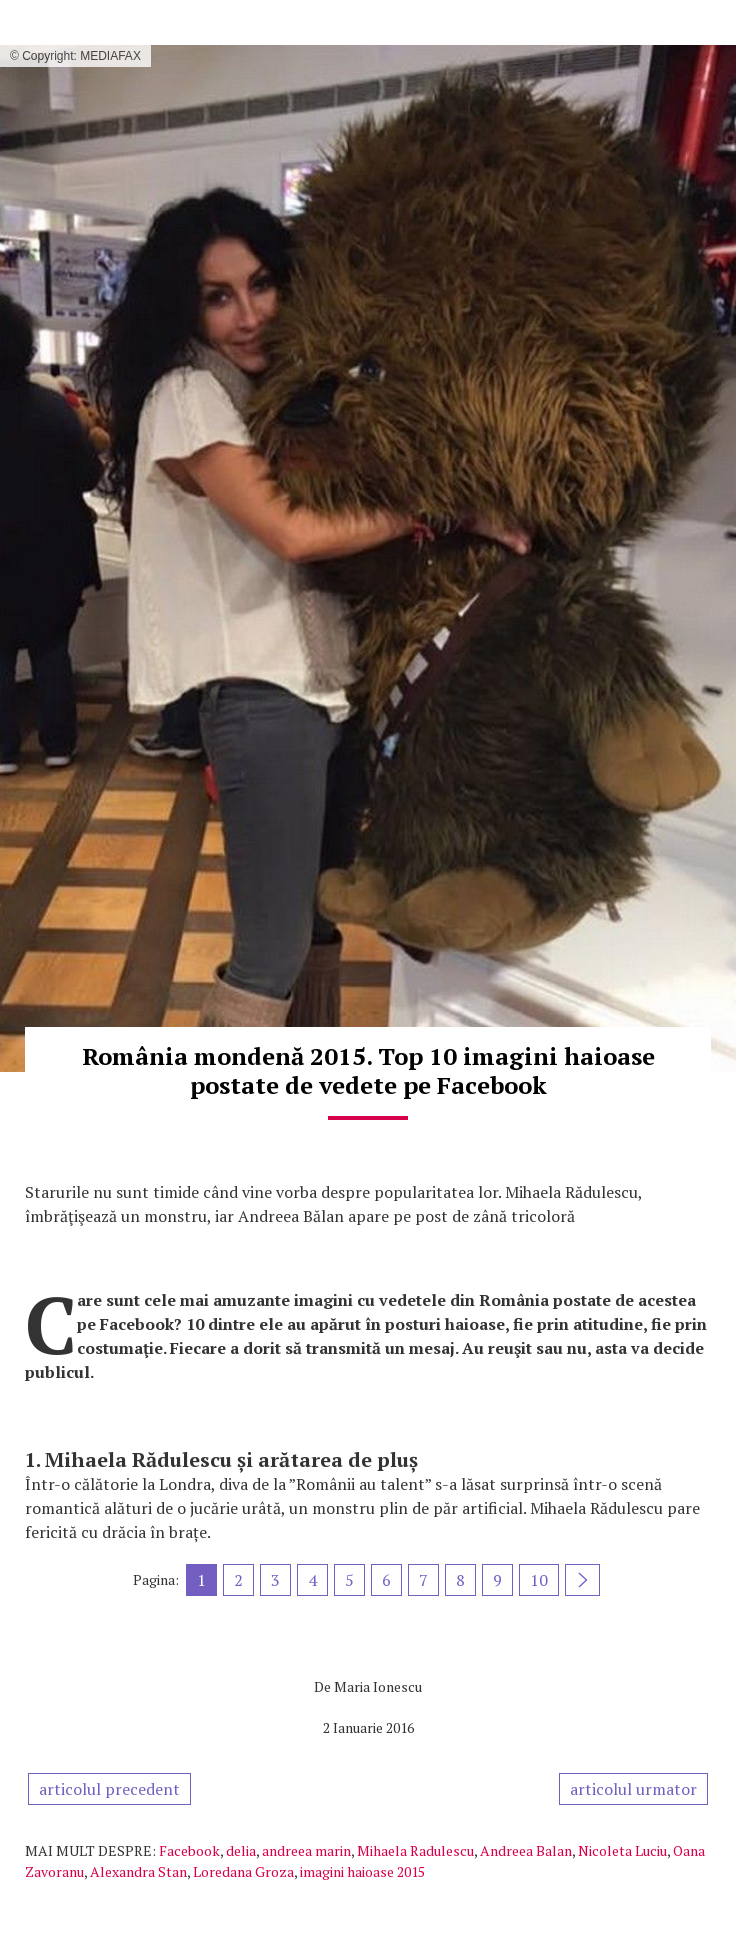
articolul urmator (633, 1789)
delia (241, 1850)
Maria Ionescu (378, 1686)
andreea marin (306, 1850)
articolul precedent (109, 1789)
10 (539, 1580)
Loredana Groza (243, 1871)
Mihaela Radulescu (415, 1850)
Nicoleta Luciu (622, 1850)
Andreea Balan (526, 1850)
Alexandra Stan (138, 1871)
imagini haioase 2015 (362, 1871)
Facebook (189, 1850)
